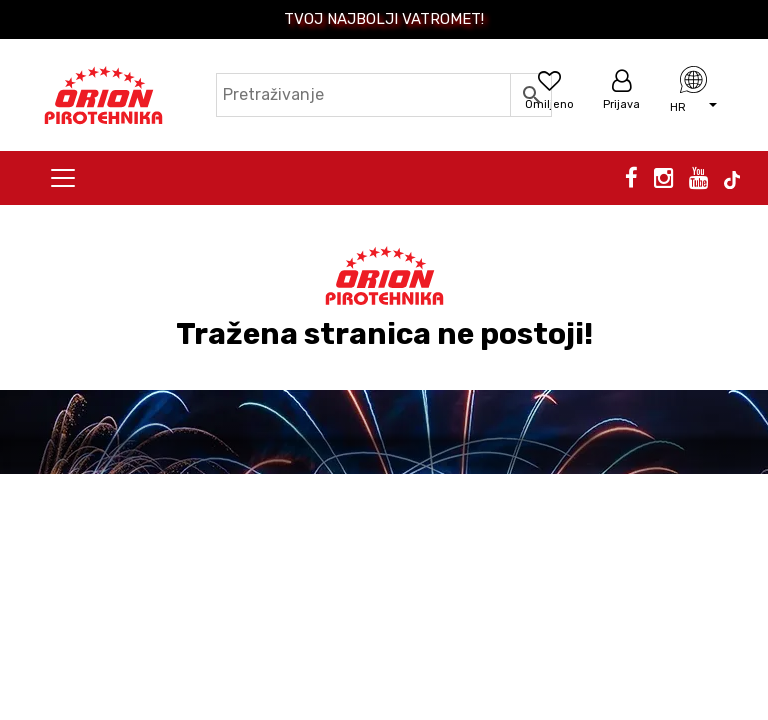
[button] (693, 105)
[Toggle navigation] (63, 178)
